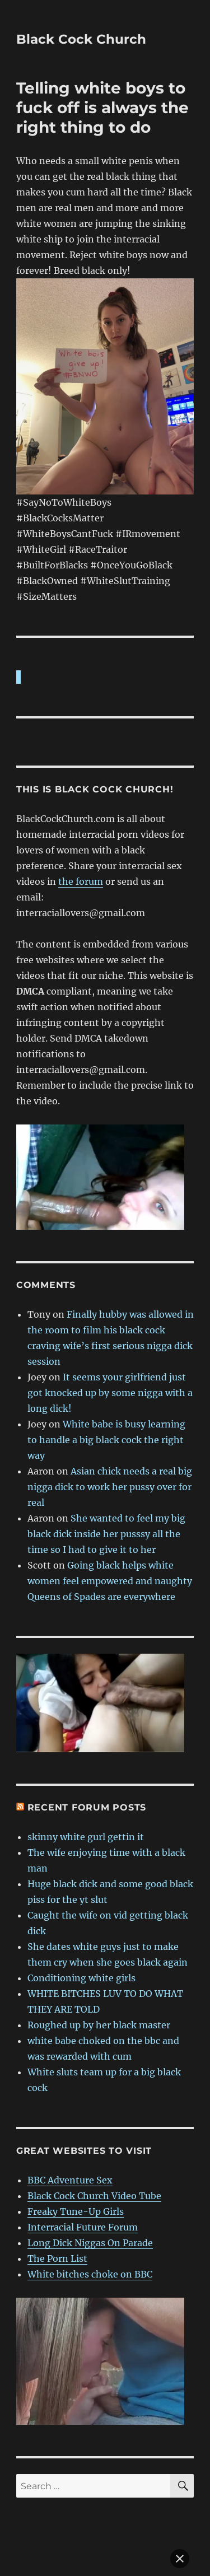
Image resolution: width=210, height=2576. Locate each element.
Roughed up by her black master (98, 1967)
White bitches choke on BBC (89, 2217)
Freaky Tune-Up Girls (75, 2154)
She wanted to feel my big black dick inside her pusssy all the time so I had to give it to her (106, 1476)
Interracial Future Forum (82, 2170)
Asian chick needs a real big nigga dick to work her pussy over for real (109, 1429)
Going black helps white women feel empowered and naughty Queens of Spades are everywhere (109, 1523)
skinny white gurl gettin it (85, 1779)
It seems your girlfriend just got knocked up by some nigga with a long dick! (110, 1335)
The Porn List (57, 2201)
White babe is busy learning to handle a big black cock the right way (106, 1382)
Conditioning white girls (81, 1920)
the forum (80, 824)
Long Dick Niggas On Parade (90, 2185)
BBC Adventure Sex (70, 2123)
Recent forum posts (87, 1750)
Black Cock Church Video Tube (94, 2138)
